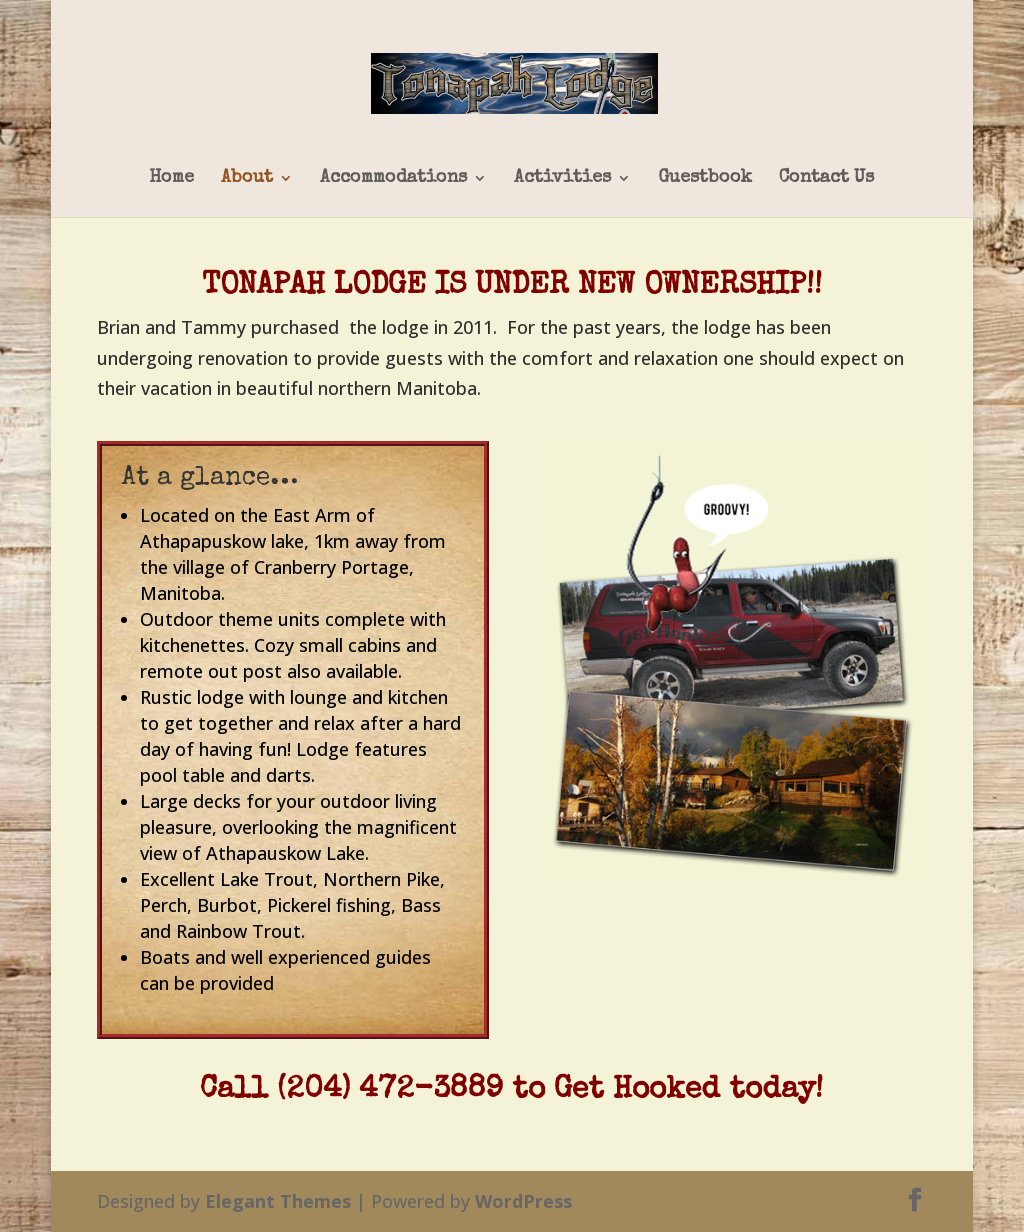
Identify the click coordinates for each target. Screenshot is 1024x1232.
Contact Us (826, 178)
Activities (562, 178)
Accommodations (393, 178)
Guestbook (705, 178)
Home (171, 178)
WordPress (523, 1201)
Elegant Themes (278, 1201)
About (247, 178)
